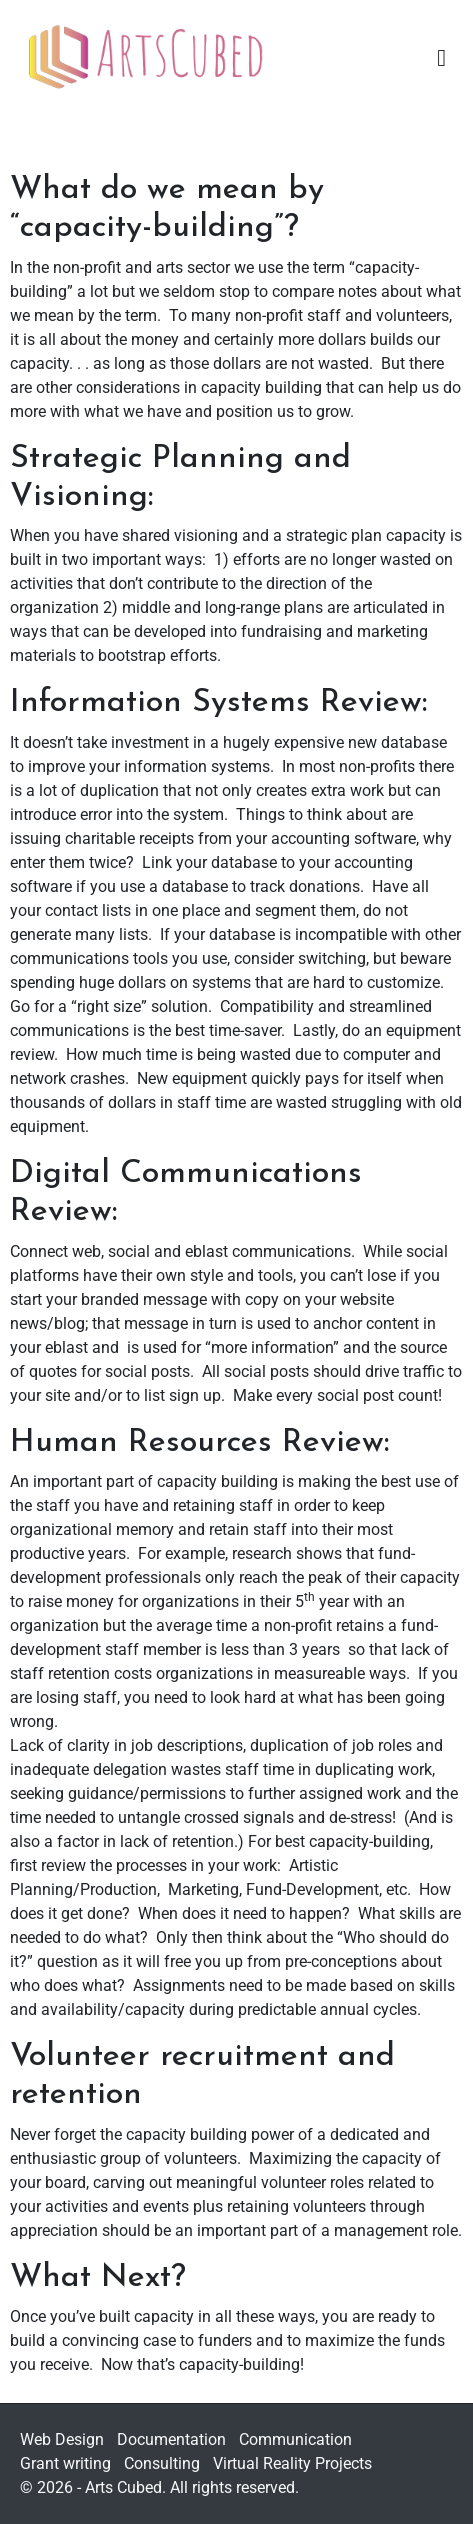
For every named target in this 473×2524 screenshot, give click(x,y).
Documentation (171, 2439)
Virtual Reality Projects (292, 2463)
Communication (295, 2439)
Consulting (162, 2463)
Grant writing (65, 2463)
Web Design (62, 2439)
